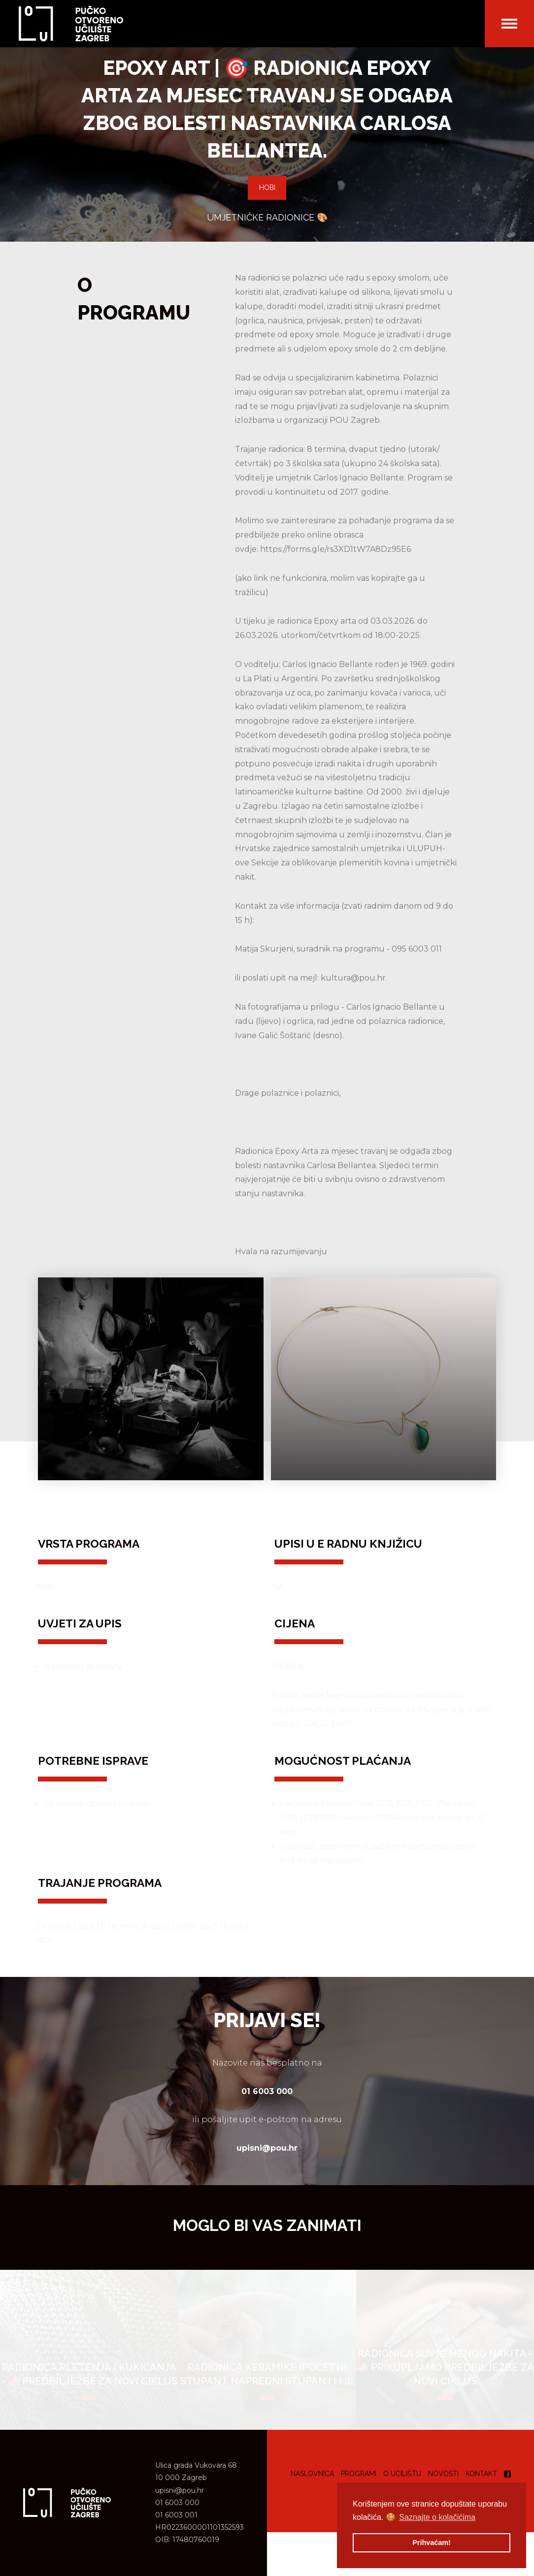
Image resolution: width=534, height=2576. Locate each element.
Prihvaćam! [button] (431, 2542)
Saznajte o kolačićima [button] (437, 2517)
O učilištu (402, 2474)
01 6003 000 (177, 2502)
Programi (358, 2474)
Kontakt (481, 2474)
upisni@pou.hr (179, 2490)
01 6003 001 (176, 2515)
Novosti (443, 2474)
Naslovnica (312, 2474)
